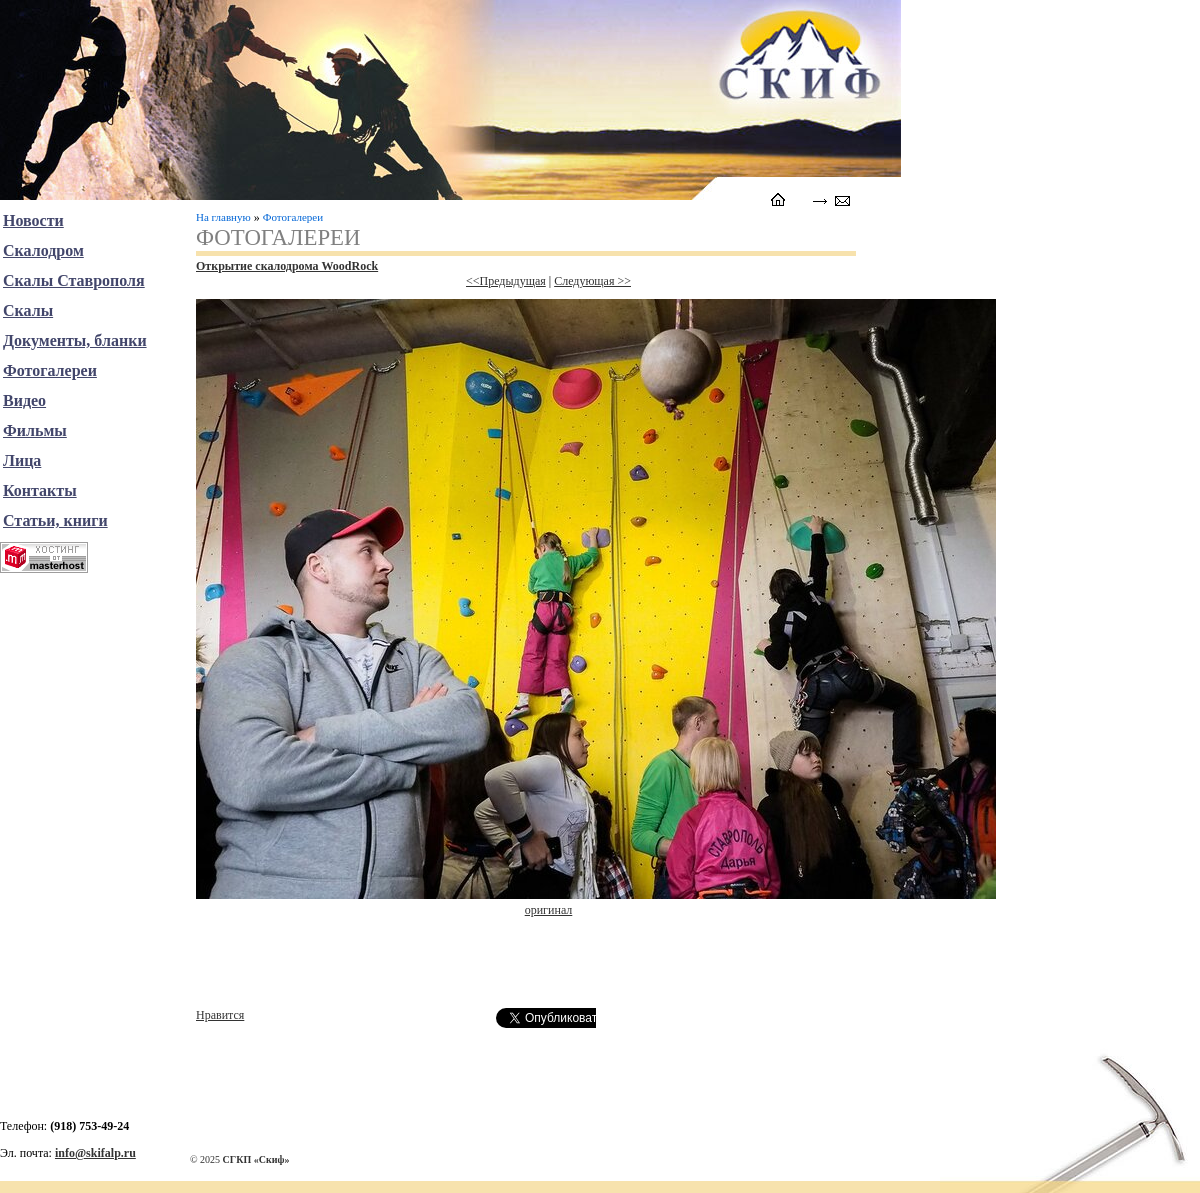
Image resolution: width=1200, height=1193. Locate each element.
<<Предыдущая (506, 281)
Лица (22, 460)
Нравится (220, 1015)
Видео (24, 400)
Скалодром (43, 250)
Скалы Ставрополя (74, 280)
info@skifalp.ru (95, 1153)
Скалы (28, 310)
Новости (33, 220)
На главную (223, 217)
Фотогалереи (293, 217)
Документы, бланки (75, 340)
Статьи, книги (55, 520)
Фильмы (35, 430)
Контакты (40, 490)
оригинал (549, 910)
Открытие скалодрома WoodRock (287, 266)
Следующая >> (592, 281)
